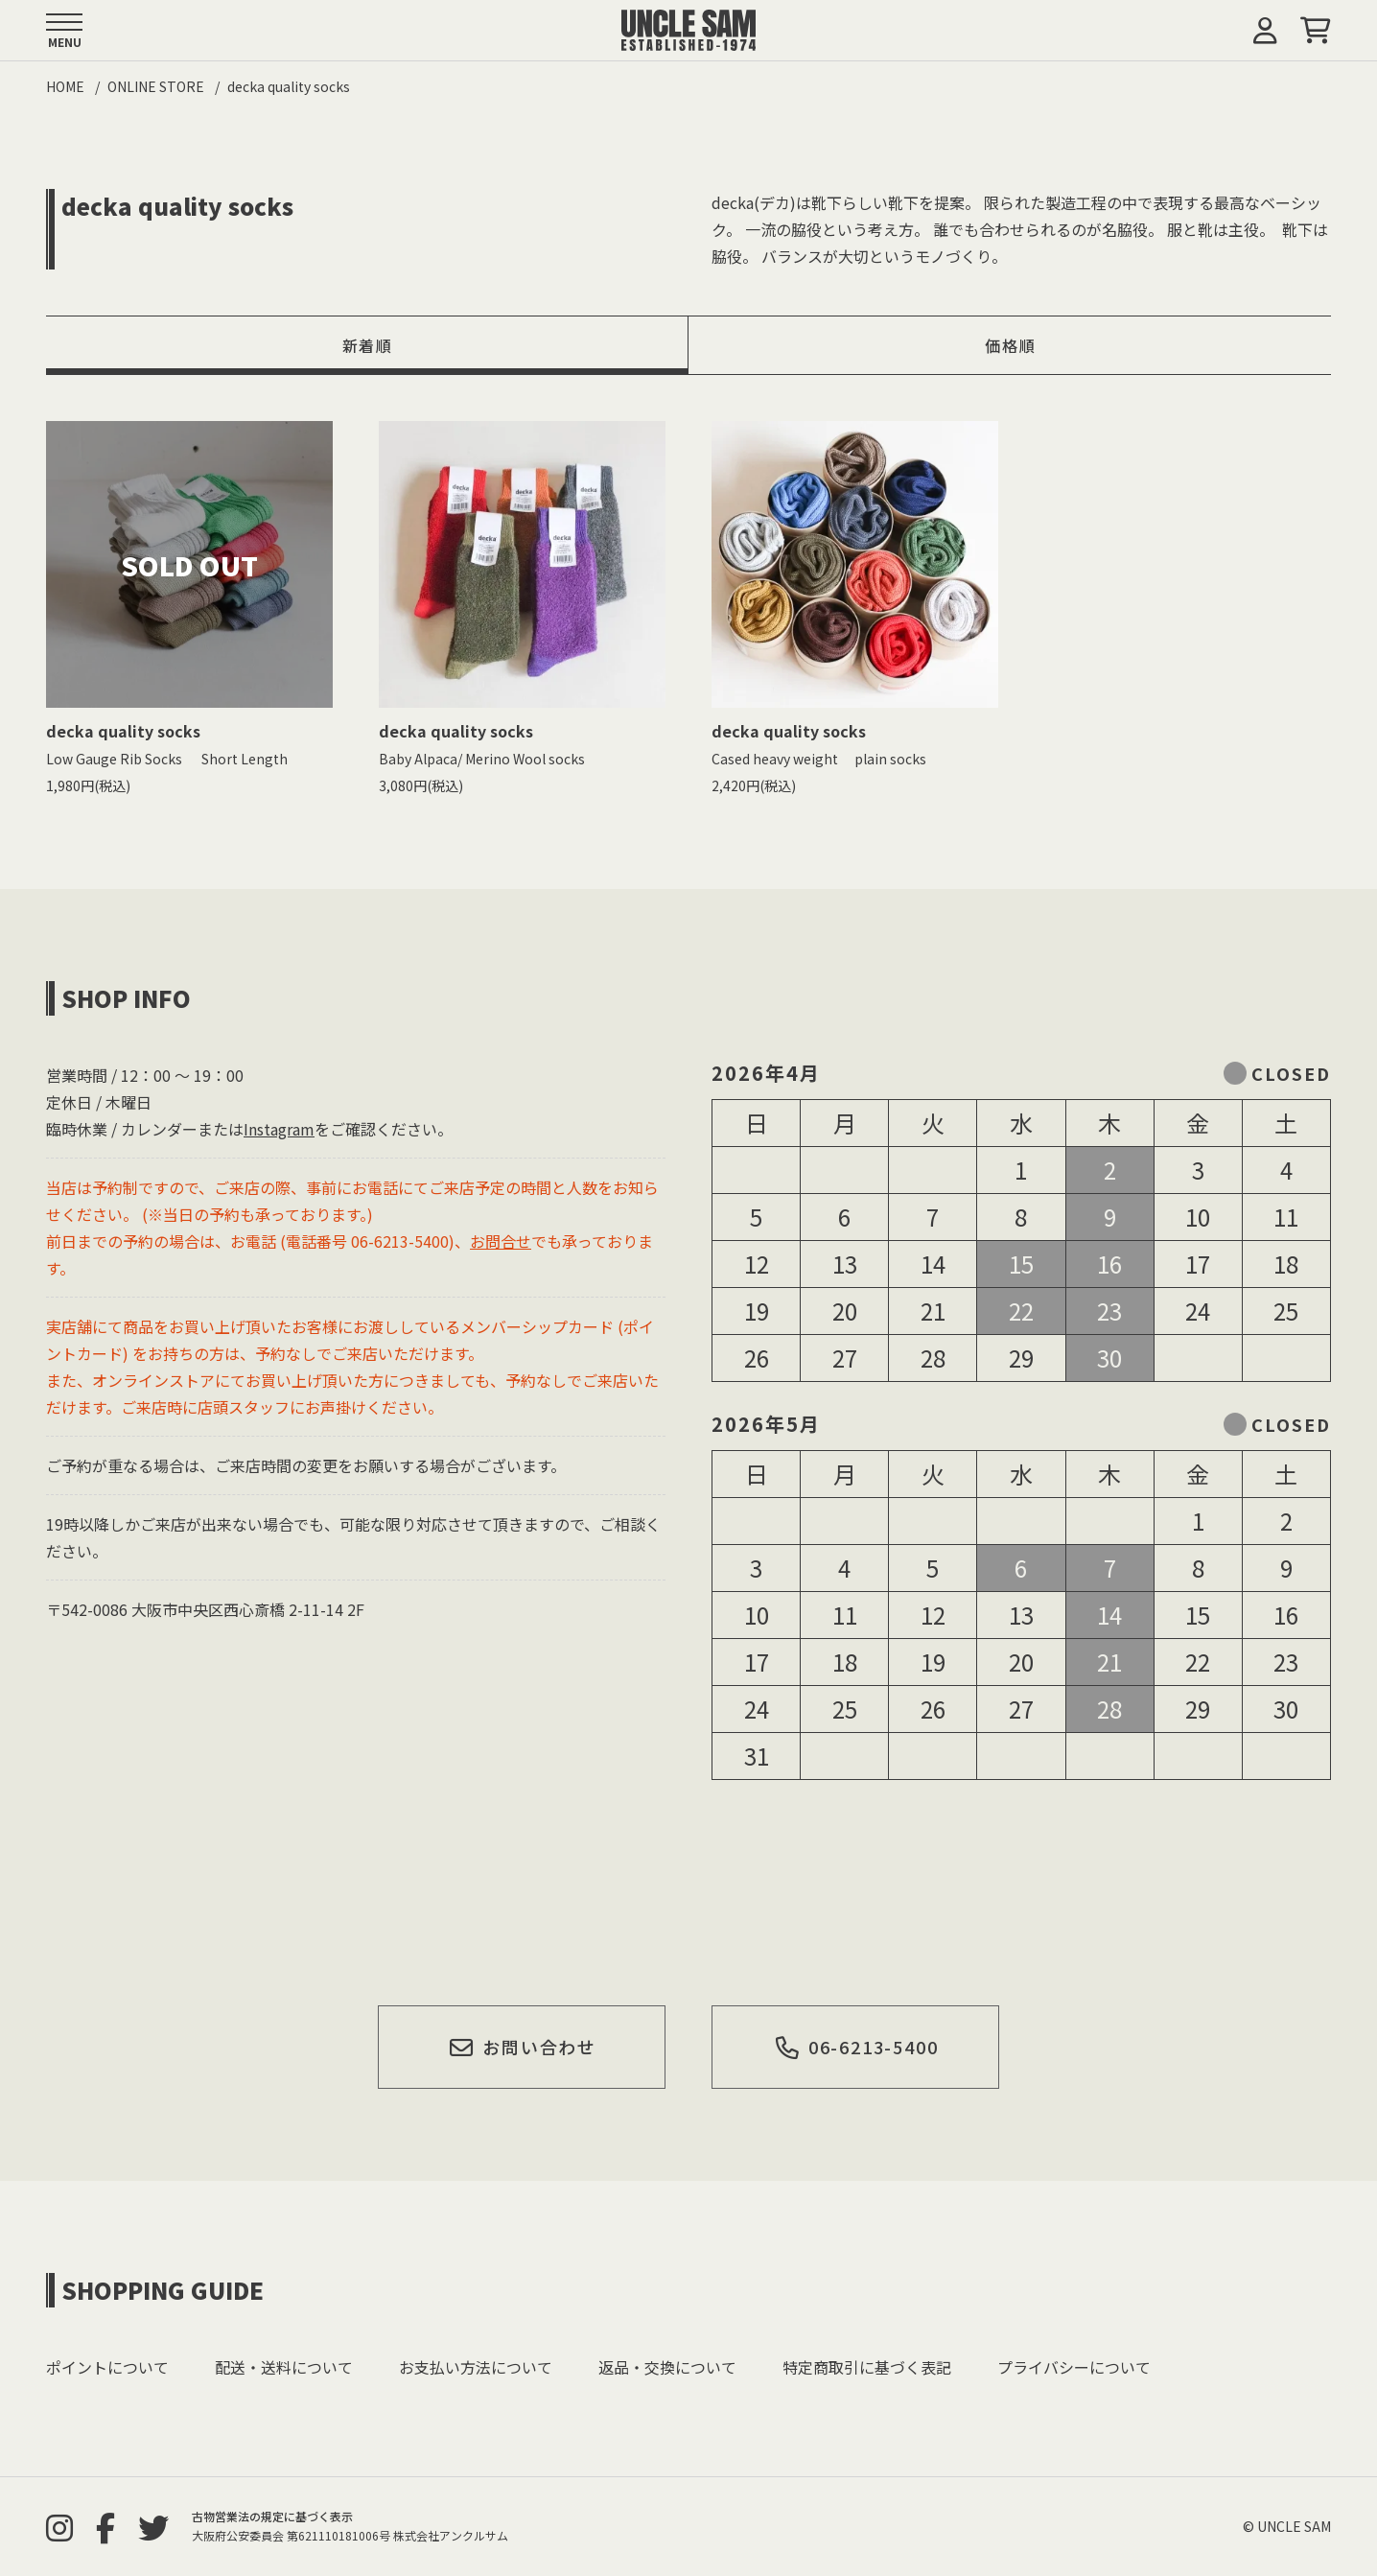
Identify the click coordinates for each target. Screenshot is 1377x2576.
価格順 (1010, 345)
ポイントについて (107, 2366)
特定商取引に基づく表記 (866, 2366)
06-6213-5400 (856, 2046)
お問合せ (500, 1241)
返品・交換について (667, 2366)
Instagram (279, 1128)
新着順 (367, 345)
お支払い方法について (475, 2366)
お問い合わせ (522, 2046)
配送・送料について (284, 2366)
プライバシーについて (1074, 2366)
